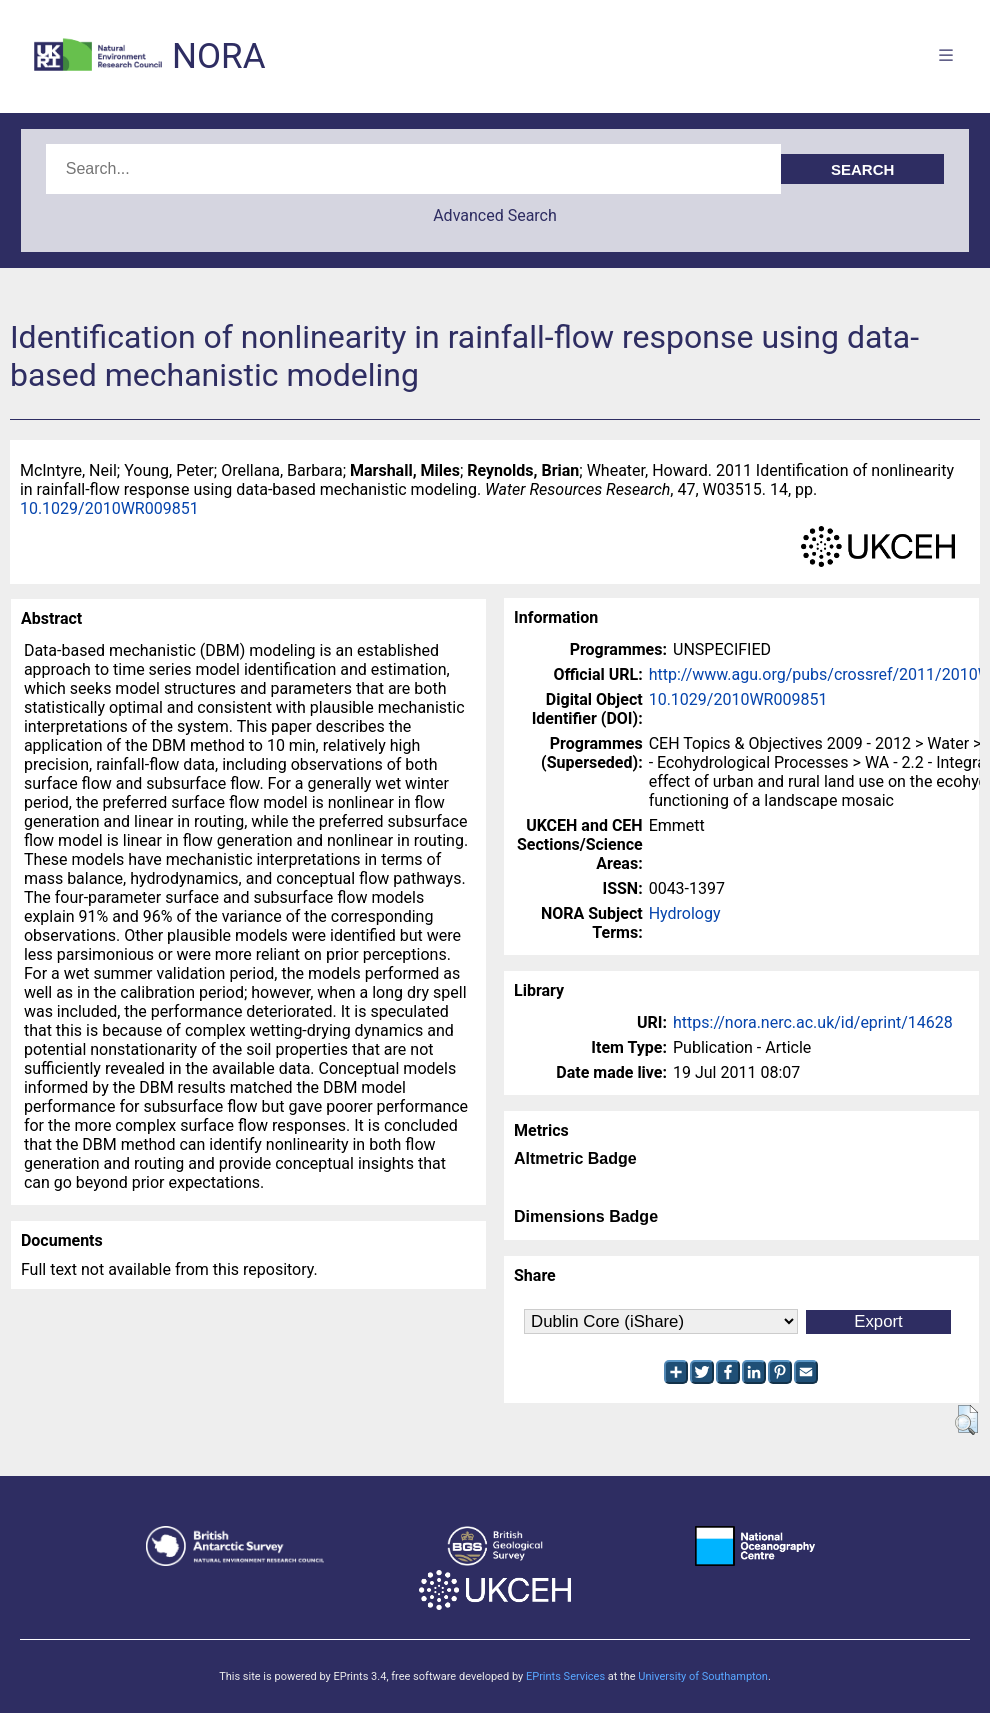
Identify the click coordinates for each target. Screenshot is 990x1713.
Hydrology (685, 913)
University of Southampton (703, 1676)
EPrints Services (565, 1676)
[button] (966, 1420)
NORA (218, 56)
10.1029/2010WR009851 (109, 508)
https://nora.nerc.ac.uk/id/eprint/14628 (813, 1022)
